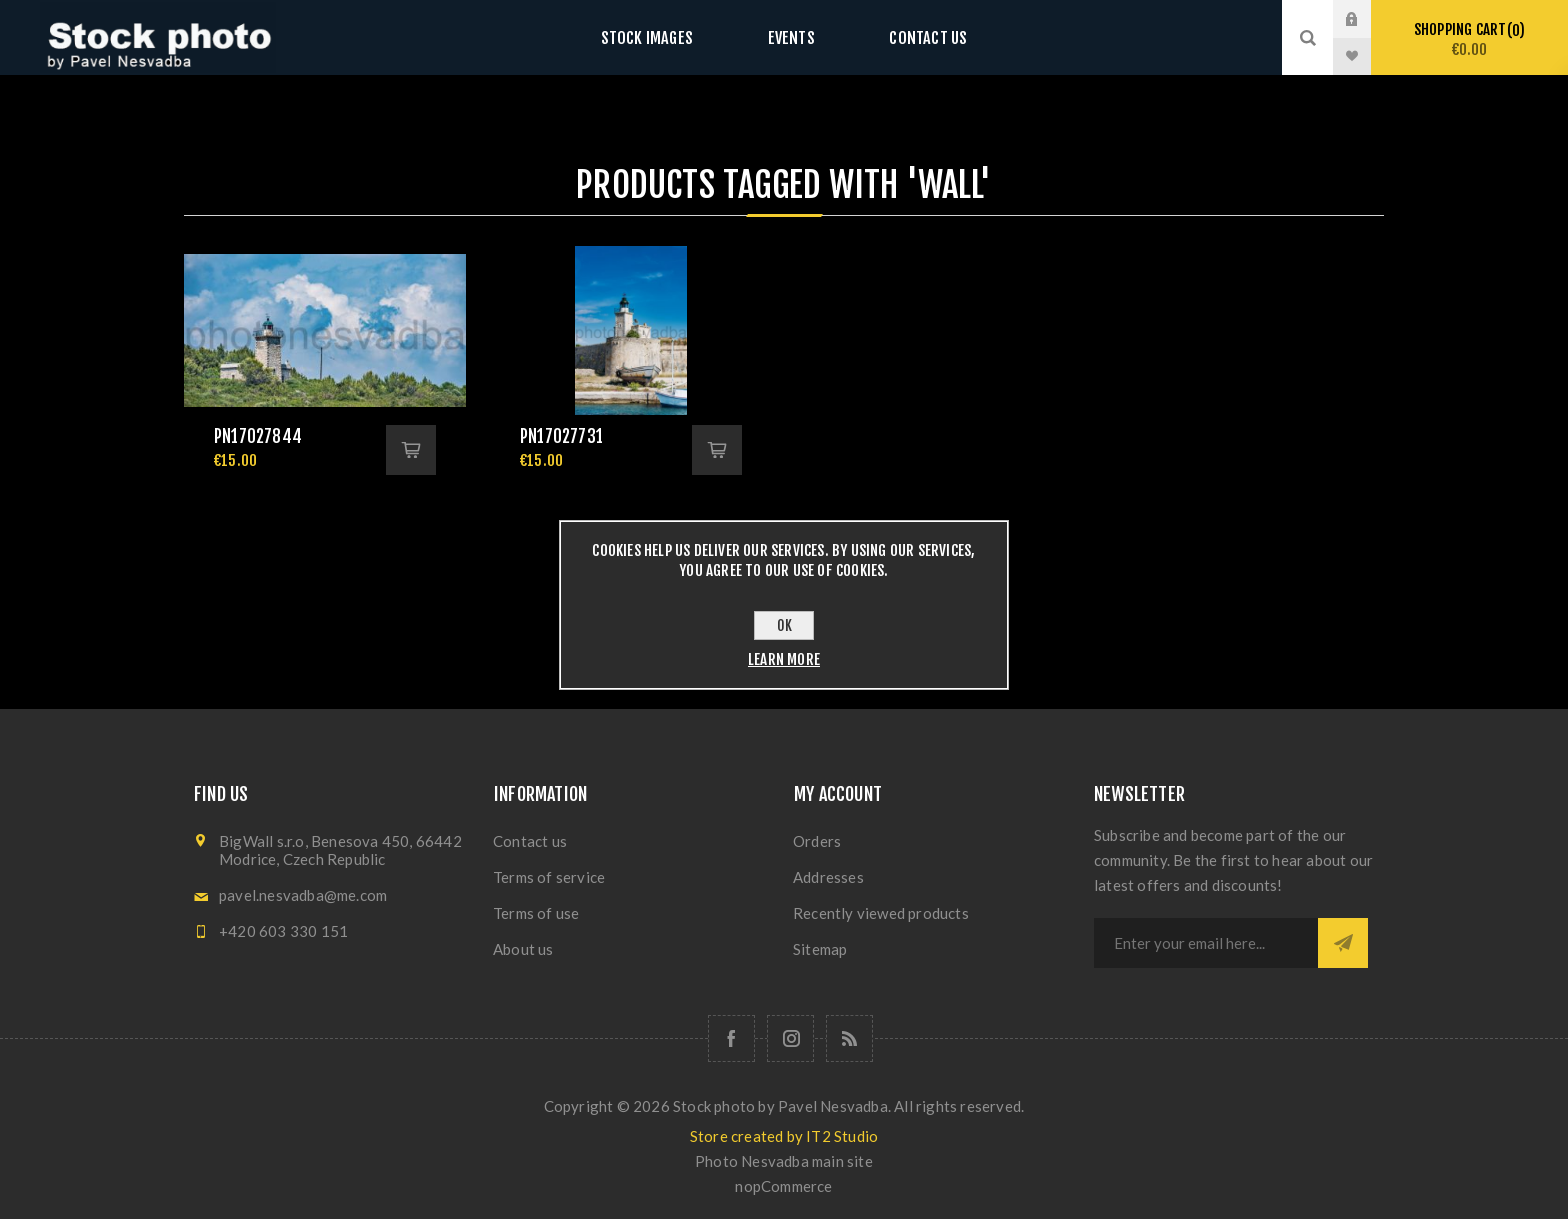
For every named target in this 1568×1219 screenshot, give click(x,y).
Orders (817, 841)
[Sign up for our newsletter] (1206, 943)
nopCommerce (783, 1186)
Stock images (666, 37)
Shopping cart (1469, 39)
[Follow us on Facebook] (731, 1038)
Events (791, 37)
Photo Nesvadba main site (784, 1161)
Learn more (784, 659)
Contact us (908, 37)
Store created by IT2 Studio (784, 1136)
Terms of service (549, 877)
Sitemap (820, 949)
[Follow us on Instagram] (790, 1038)
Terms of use (536, 913)
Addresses (828, 877)
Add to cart (411, 450)
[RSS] (849, 1038)
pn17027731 (561, 436)
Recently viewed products (881, 913)
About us (523, 949)
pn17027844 (258, 436)
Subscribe (1343, 943)
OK (784, 625)
